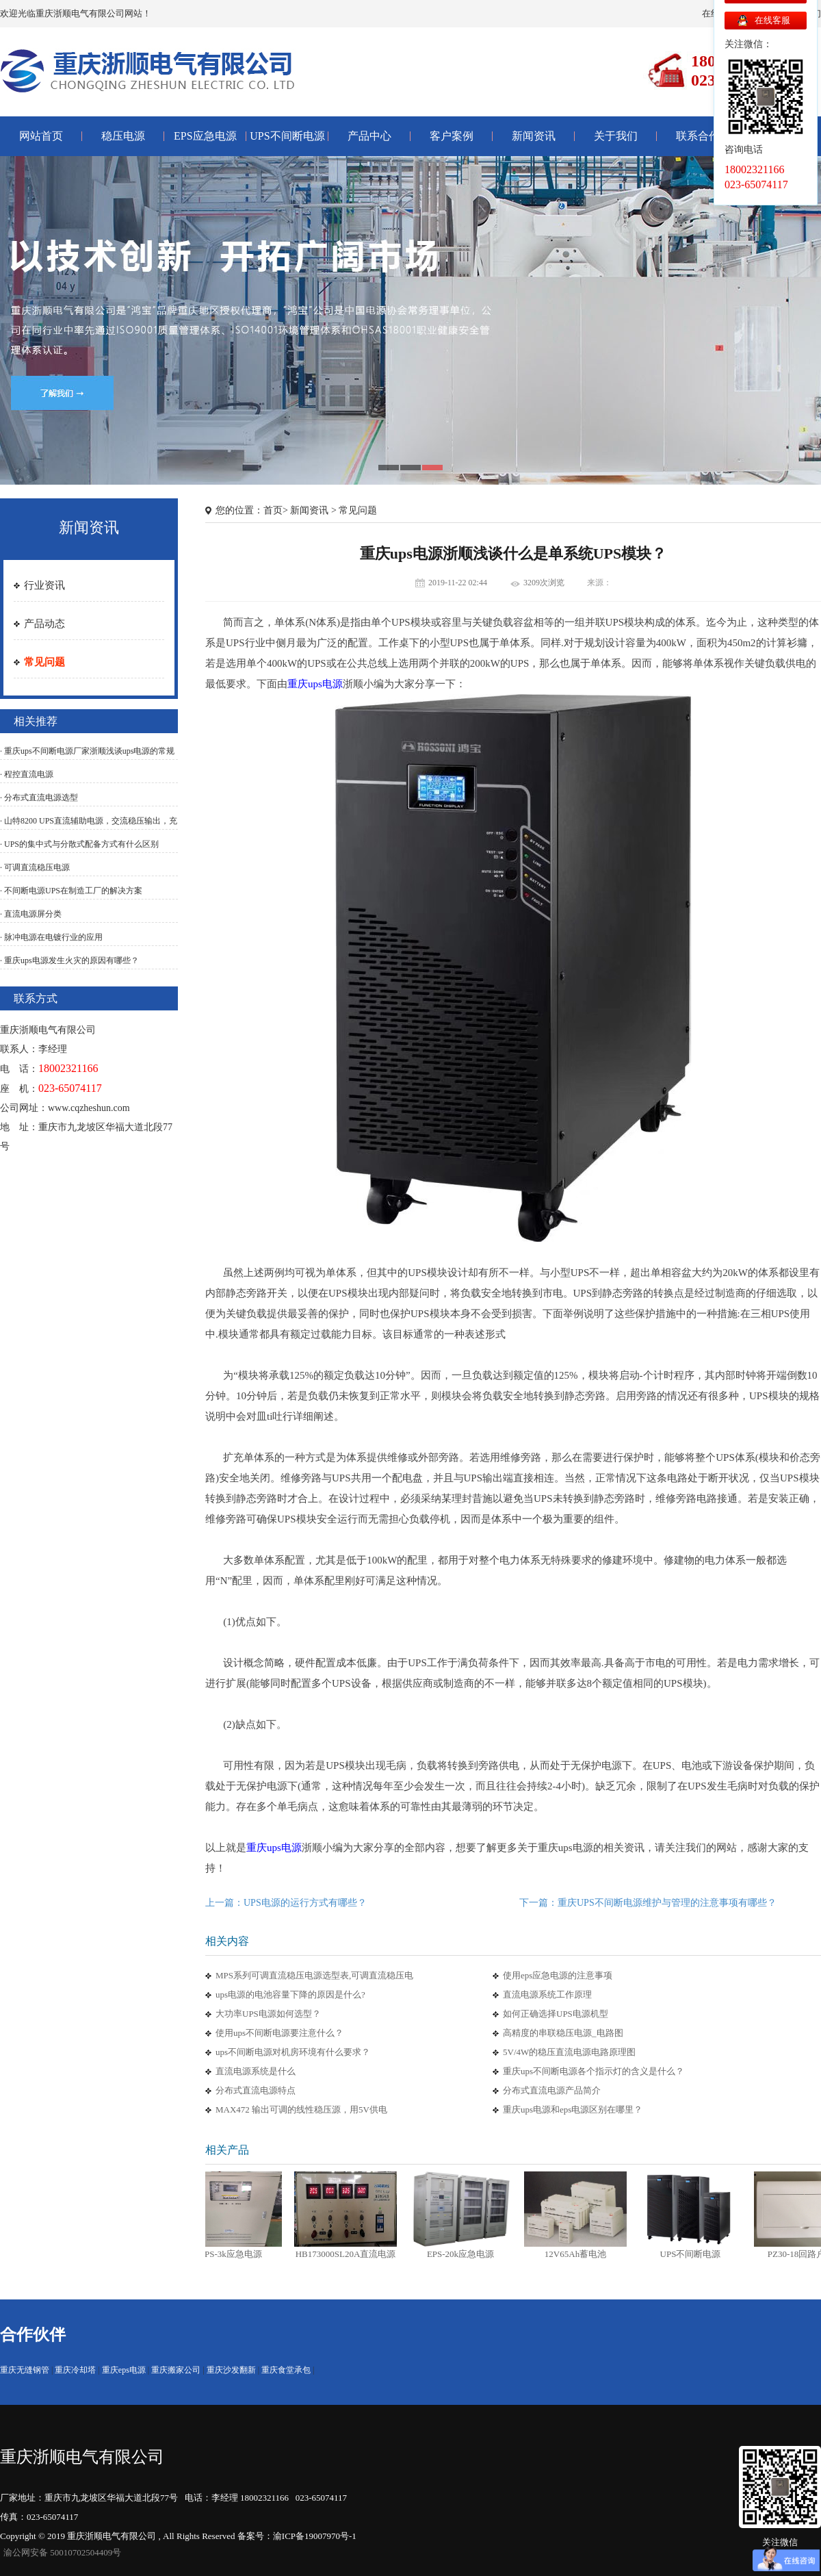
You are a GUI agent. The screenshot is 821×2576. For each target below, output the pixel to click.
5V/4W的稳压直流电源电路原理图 (569, 2052)
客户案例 (451, 136)
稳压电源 (123, 136)
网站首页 (41, 136)
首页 (273, 510)
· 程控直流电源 (26, 774)
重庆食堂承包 (286, 2370)
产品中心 (369, 136)
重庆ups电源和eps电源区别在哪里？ (572, 2109)
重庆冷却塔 (75, 2370)
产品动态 (44, 623)
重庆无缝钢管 (24, 2370)
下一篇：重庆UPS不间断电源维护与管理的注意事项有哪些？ (648, 1903)
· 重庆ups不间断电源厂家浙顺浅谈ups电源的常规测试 (87, 758)
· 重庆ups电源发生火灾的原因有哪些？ (69, 960)
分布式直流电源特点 (256, 2090)
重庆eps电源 (124, 2370)
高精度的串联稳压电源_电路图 (563, 2033)
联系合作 (698, 136)
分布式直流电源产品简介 (552, 2090)
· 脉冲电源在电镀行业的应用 (51, 937)
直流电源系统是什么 (256, 2071)
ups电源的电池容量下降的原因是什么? (290, 1994)
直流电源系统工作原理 (547, 1994)
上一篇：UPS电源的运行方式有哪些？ (286, 1903)
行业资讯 (44, 585)
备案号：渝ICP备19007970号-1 (296, 2536)
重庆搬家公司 (175, 2370)
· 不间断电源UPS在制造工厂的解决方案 (71, 890)
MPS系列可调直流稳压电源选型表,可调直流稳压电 (314, 1975)
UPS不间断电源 (287, 136)
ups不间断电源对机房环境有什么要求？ (293, 2052)
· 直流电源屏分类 (31, 914)
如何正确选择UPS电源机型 (555, 2013)
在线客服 (772, 20)
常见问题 (44, 661)
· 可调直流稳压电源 (35, 867)
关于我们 (616, 136)
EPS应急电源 (205, 136)
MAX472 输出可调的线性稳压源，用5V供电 (301, 2109)
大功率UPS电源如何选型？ (268, 2013)
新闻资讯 (534, 136)
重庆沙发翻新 (231, 2370)
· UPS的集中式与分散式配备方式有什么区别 (83, 844)
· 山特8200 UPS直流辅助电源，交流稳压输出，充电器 (88, 828)
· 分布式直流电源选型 (39, 797)
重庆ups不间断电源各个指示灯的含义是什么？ (593, 2071)
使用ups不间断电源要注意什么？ (279, 2033)
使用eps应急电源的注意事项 (557, 1975)
